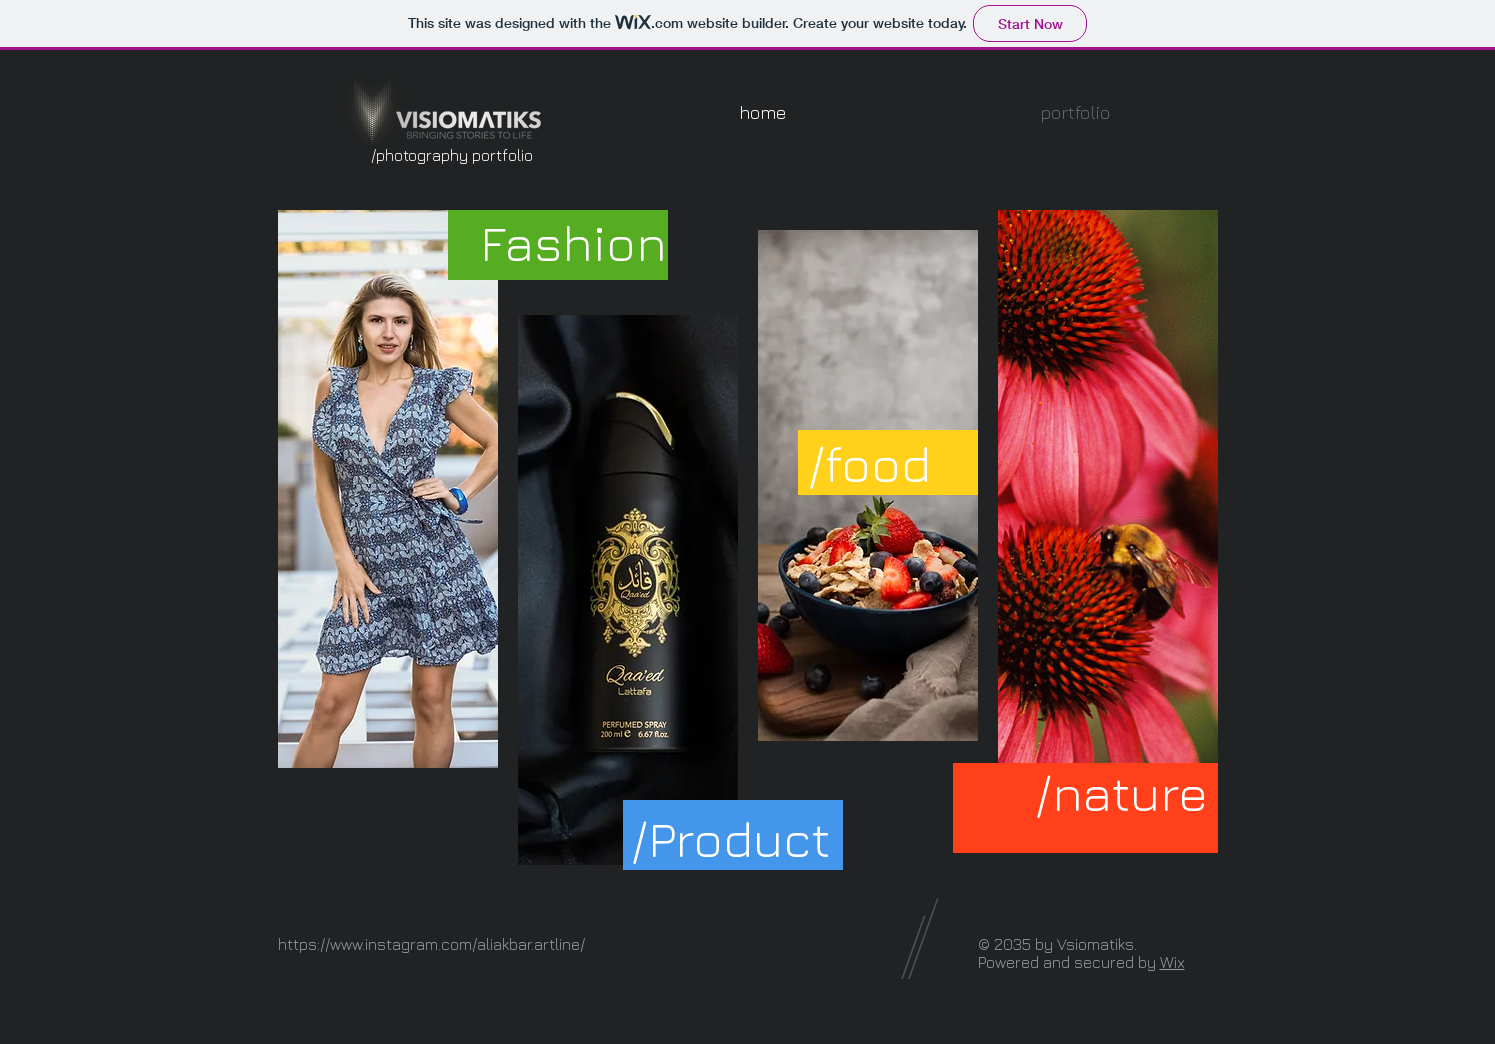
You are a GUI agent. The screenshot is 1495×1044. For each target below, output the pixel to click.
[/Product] (730, 838)
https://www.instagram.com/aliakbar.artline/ (431, 944)
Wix (1172, 962)
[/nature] (1122, 792)
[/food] (869, 463)
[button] (1075, 112)
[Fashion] (573, 242)
